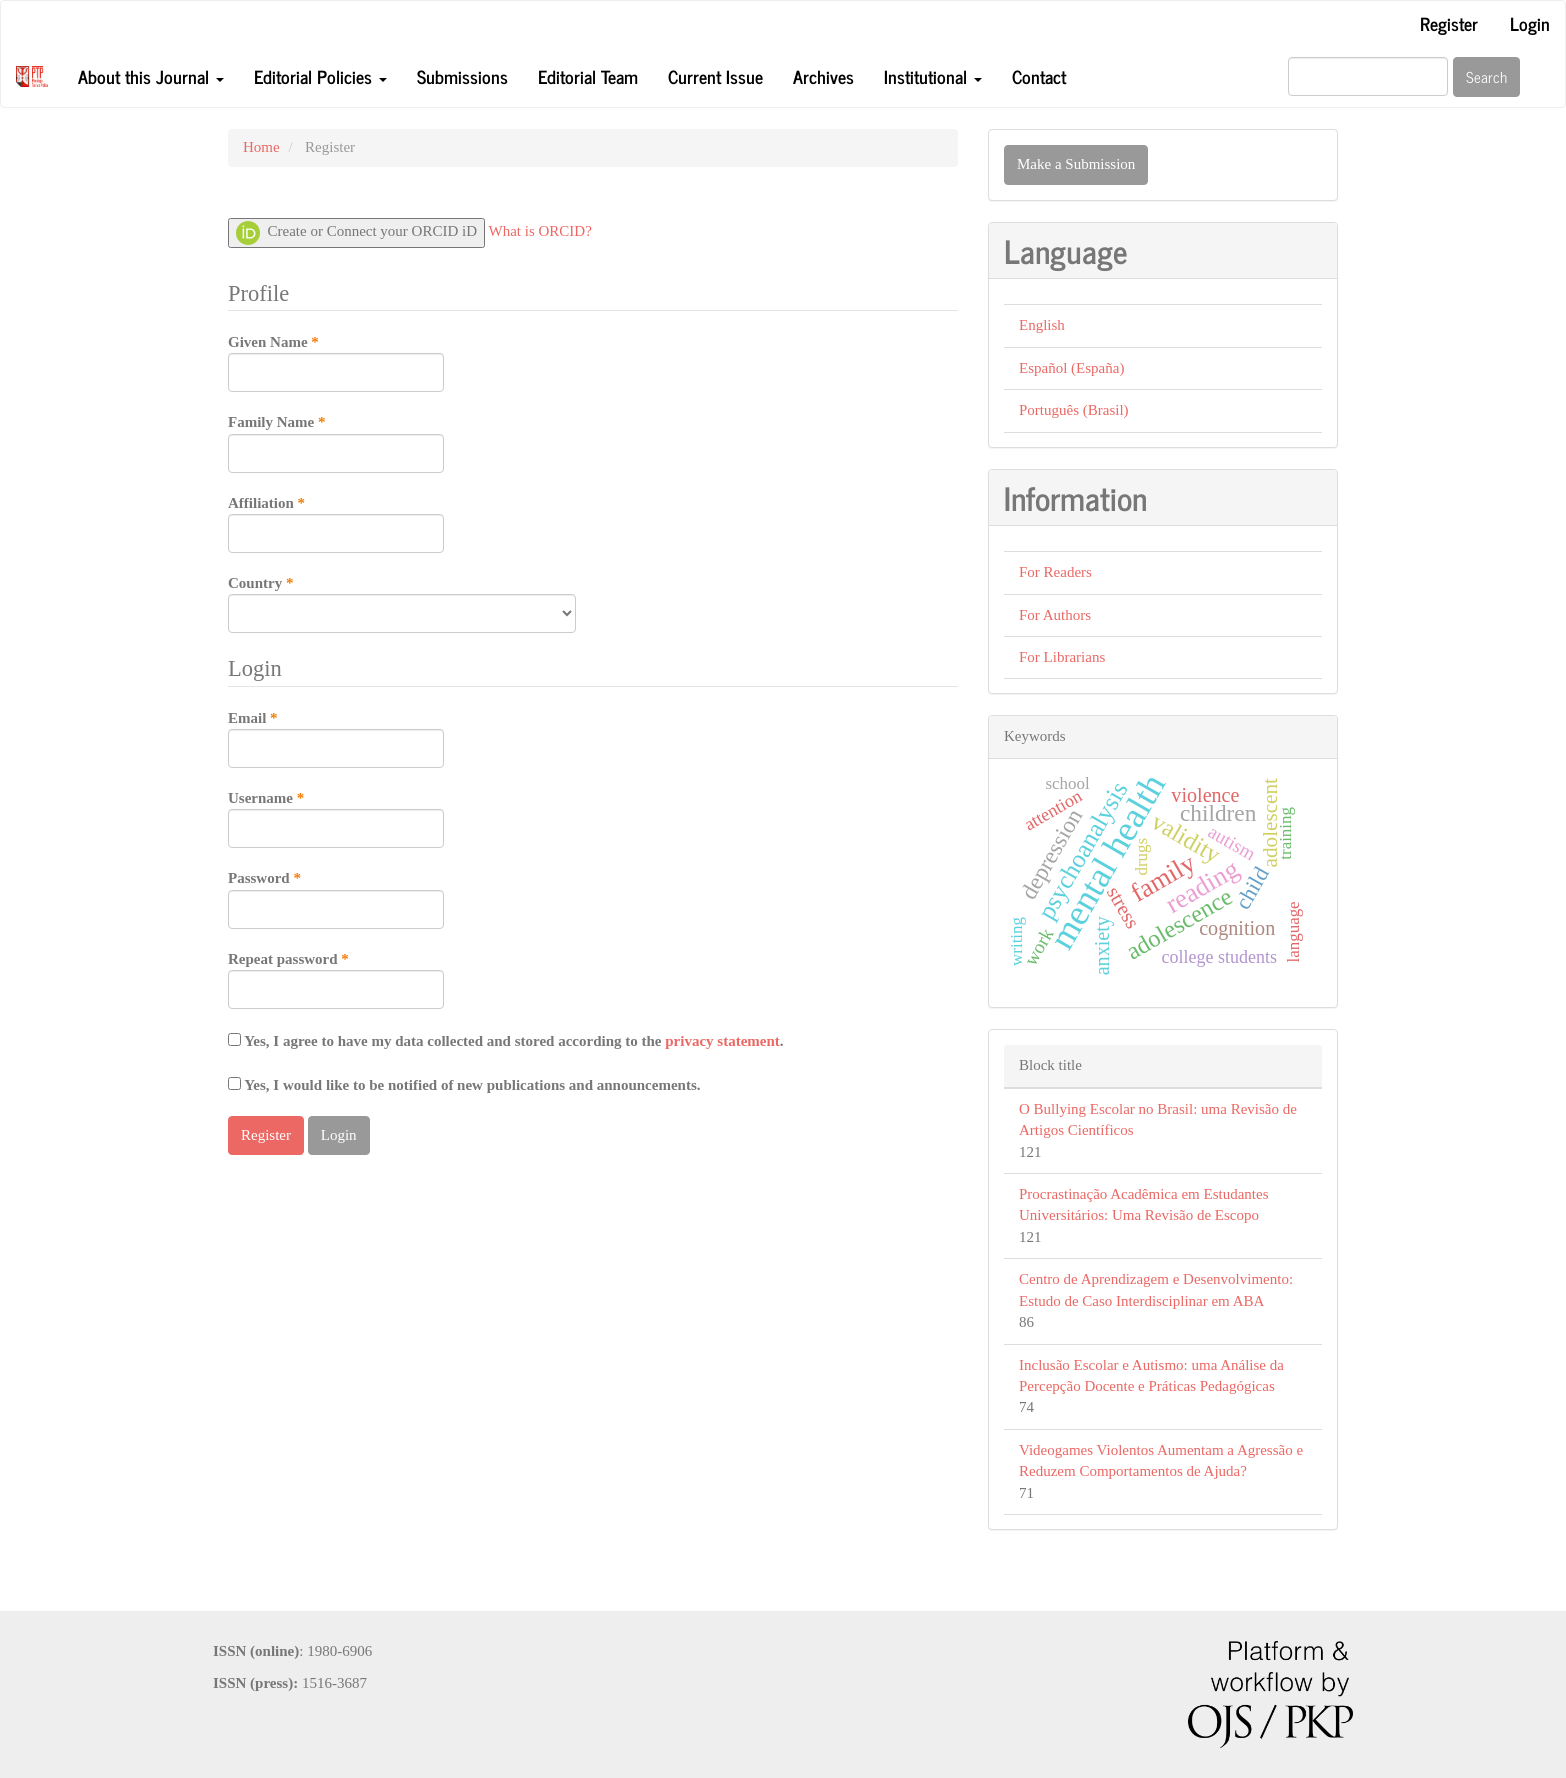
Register (1449, 23)
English (1042, 325)
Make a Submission (1076, 164)
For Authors (1055, 615)
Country (402, 603)
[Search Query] (1368, 76)
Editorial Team (588, 76)
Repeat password (336, 979)
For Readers (1055, 572)
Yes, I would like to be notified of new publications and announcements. (464, 1085)
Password (336, 898)
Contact (1039, 76)
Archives (823, 76)
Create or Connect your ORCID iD (356, 233)
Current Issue (715, 76)
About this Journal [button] (151, 76)
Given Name (336, 362)
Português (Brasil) (1074, 410)
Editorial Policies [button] (320, 76)
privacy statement (722, 1041)
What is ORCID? (540, 231)
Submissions (462, 76)
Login (1530, 23)
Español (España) (1071, 368)
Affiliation (336, 523)
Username (336, 818)
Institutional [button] (933, 76)
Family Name (336, 442)
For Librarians (1062, 657)
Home (261, 147)
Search (1486, 76)
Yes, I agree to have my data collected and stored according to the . (506, 1041)
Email (336, 738)
